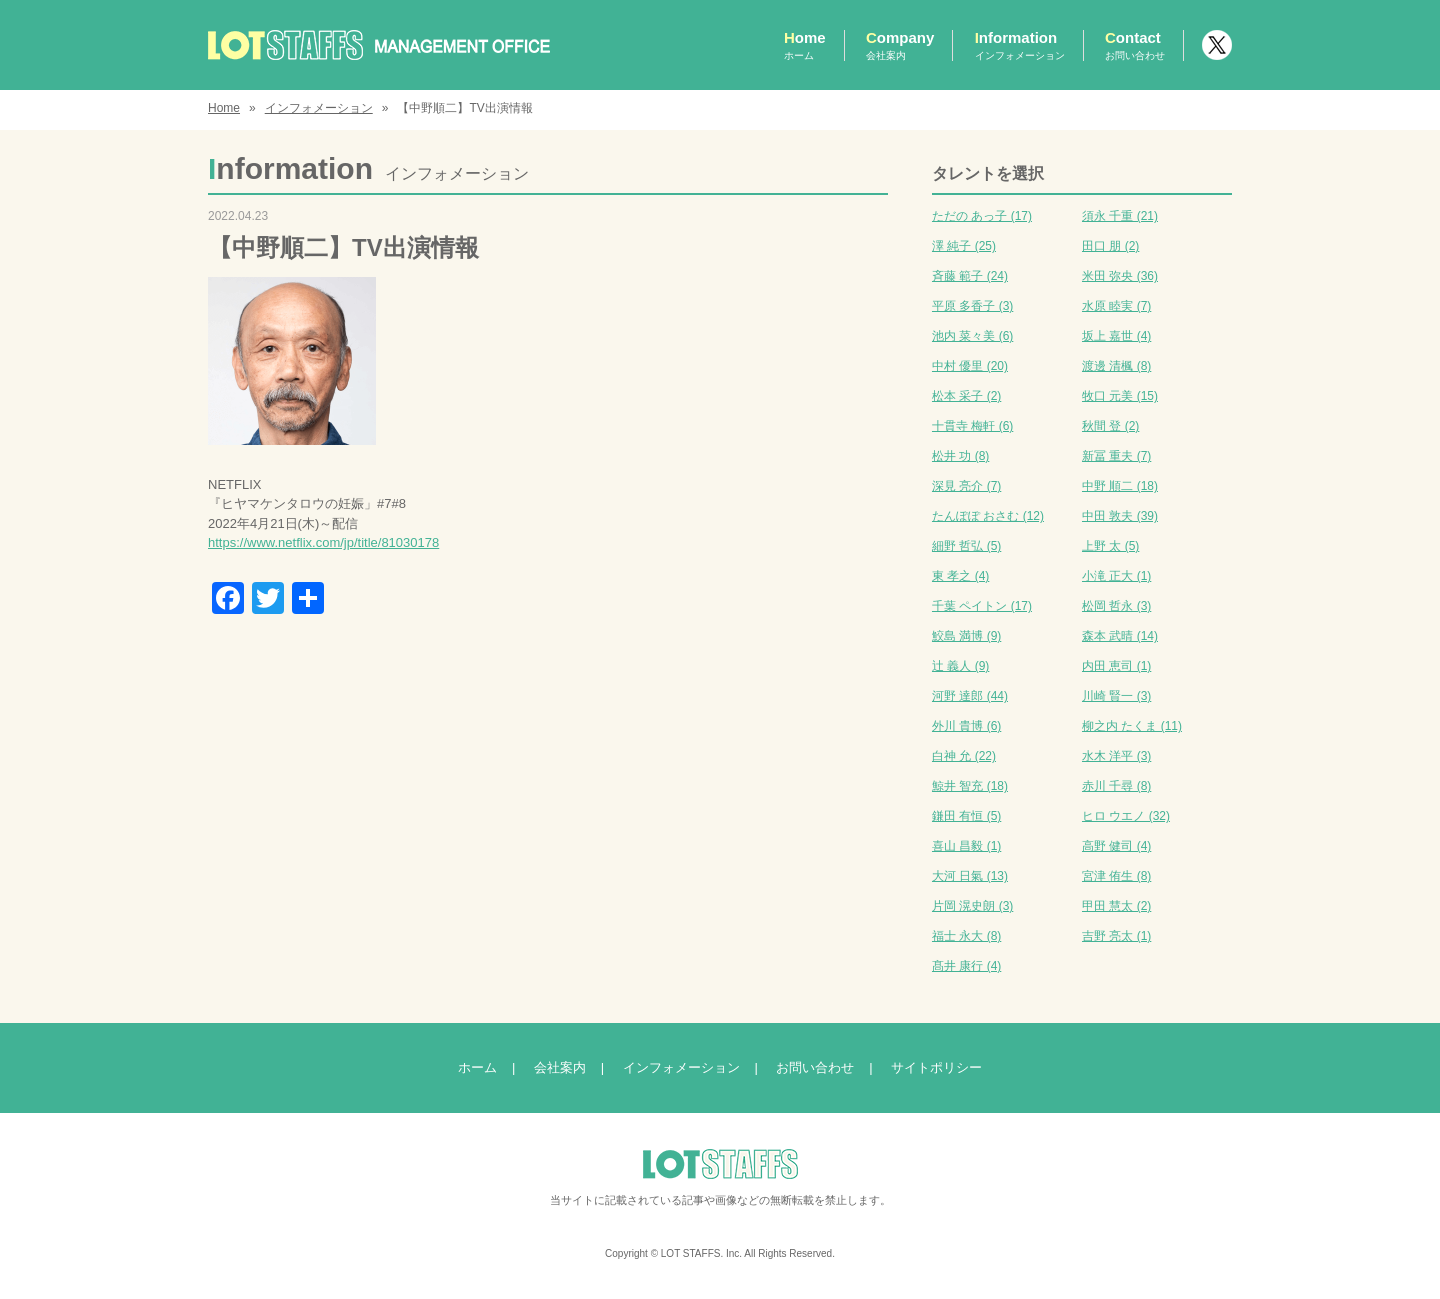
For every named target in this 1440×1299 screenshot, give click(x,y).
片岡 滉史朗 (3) (972, 906)
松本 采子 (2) (966, 396)
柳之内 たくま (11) (1132, 726)
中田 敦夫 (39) (1120, 516)
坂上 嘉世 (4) (1116, 336)
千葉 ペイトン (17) (982, 606)
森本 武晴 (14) (1120, 636)
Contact (1135, 45)
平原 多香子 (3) (972, 306)
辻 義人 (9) (960, 666)
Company (900, 45)
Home (805, 45)
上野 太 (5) (1110, 546)
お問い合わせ (815, 1067)
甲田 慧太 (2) (1116, 906)
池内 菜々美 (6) (972, 336)
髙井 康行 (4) (966, 966)
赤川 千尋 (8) (1116, 786)
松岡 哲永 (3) (1116, 606)
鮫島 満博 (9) (966, 636)
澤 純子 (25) (964, 246)
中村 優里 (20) (970, 366)
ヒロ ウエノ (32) (1126, 816)
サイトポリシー (936, 1067)
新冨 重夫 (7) (1116, 456)
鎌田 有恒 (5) (966, 816)
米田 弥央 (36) (1120, 276)
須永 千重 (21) (1120, 216)
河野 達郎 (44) (970, 696)
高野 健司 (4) (1116, 846)
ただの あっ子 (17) (982, 216)
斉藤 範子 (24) (970, 276)
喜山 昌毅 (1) (966, 846)
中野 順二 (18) (1120, 486)
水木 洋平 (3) (1116, 756)
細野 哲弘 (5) (966, 546)
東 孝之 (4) (960, 576)
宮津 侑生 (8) (1116, 876)
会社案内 (560, 1067)
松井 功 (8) (960, 456)
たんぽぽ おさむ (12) (988, 516)
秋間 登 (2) (1110, 426)
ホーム (477, 1067)
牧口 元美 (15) (1120, 396)
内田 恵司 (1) (1116, 666)
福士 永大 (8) (966, 936)
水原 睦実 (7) (1116, 306)
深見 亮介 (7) (966, 486)
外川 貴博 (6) (966, 726)
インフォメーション (319, 108)
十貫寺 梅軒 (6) (972, 426)
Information (1020, 45)
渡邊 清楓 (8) (1116, 366)
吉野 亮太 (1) (1116, 936)
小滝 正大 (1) (1116, 576)
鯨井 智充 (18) (970, 786)
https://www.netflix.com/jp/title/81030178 (323, 542)
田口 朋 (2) (1110, 246)
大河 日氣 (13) (970, 876)
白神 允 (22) (964, 756)
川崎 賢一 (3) (1116, 696)
